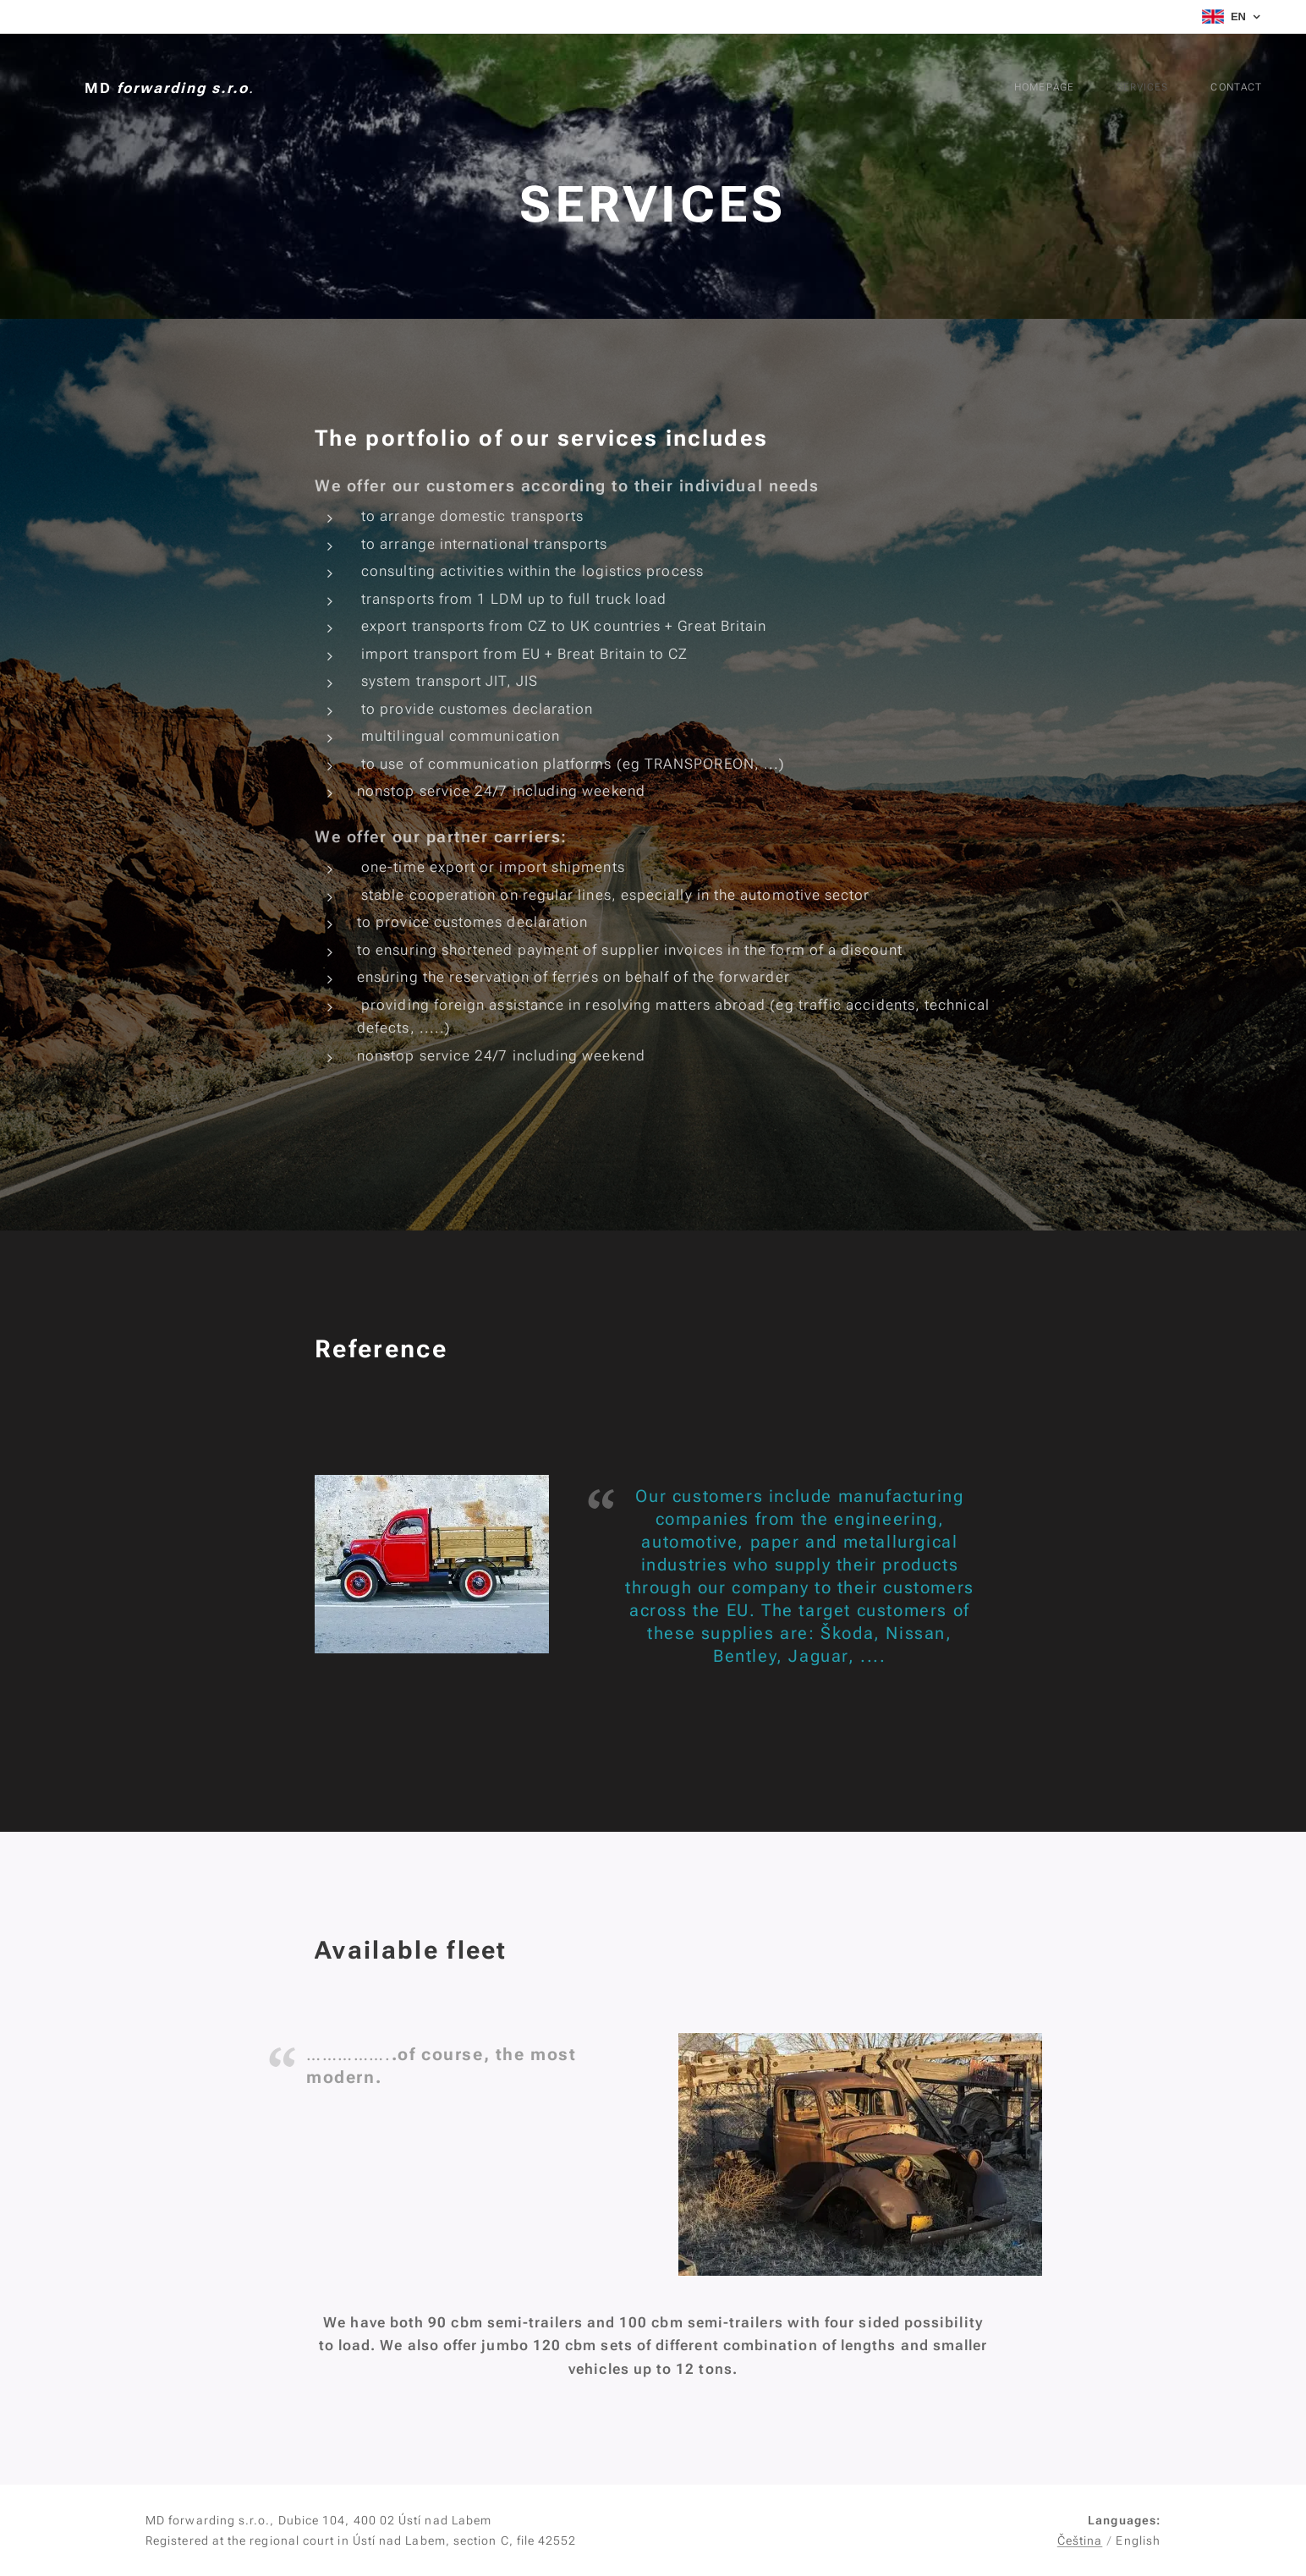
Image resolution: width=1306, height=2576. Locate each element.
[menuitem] (1168, 89)
